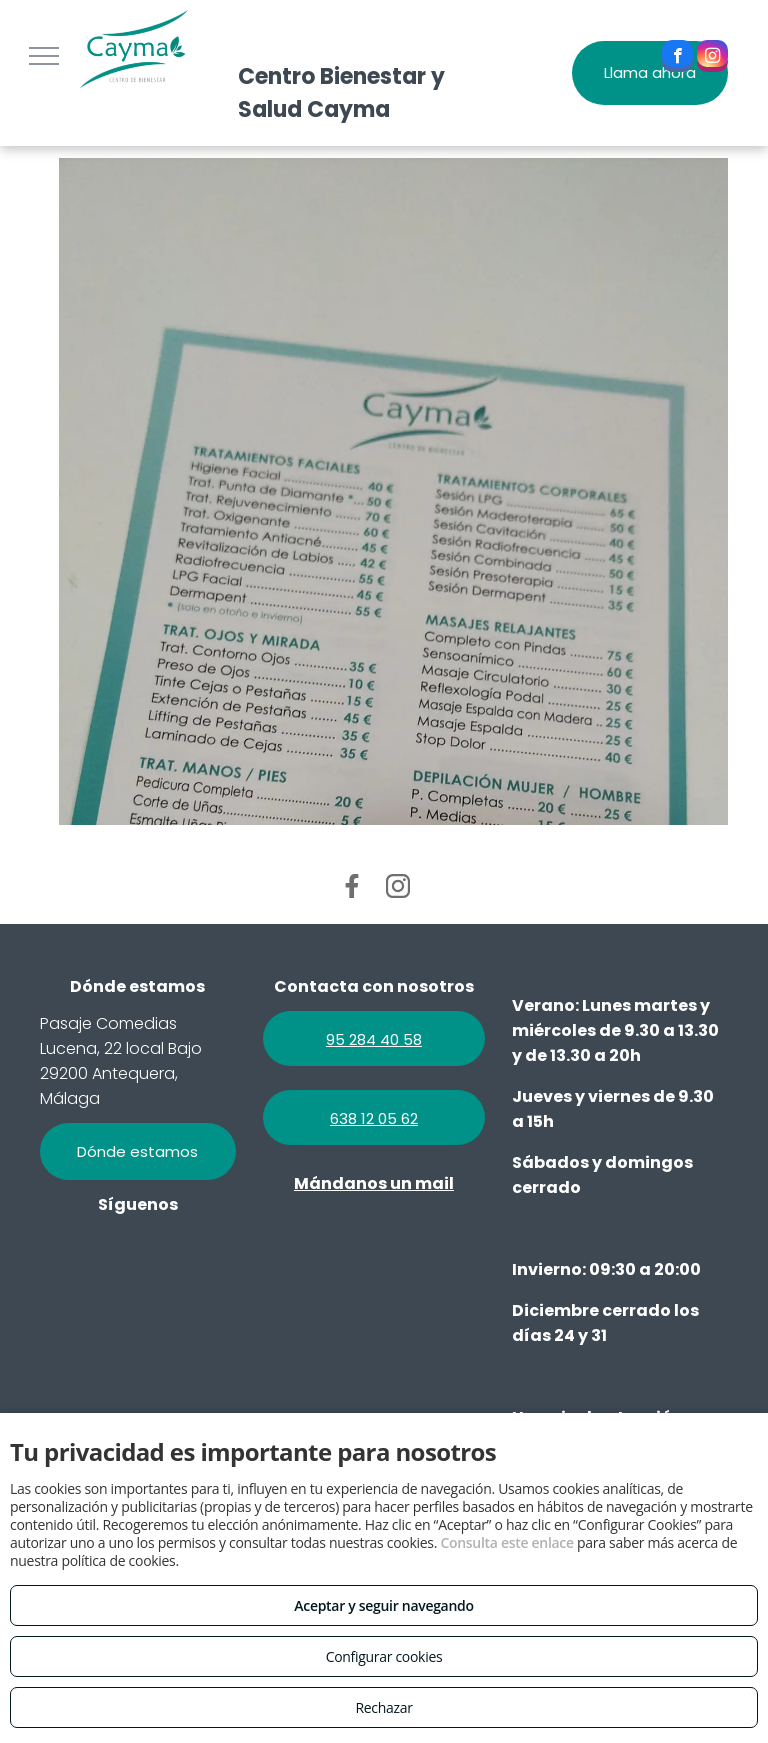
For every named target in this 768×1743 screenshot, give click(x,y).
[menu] (44, 56)
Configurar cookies (384, 1656)
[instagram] (712, 58)
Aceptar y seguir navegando (383, 1605)
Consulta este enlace (506, 1542)
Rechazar (383, 1707)
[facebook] (677, 58)
